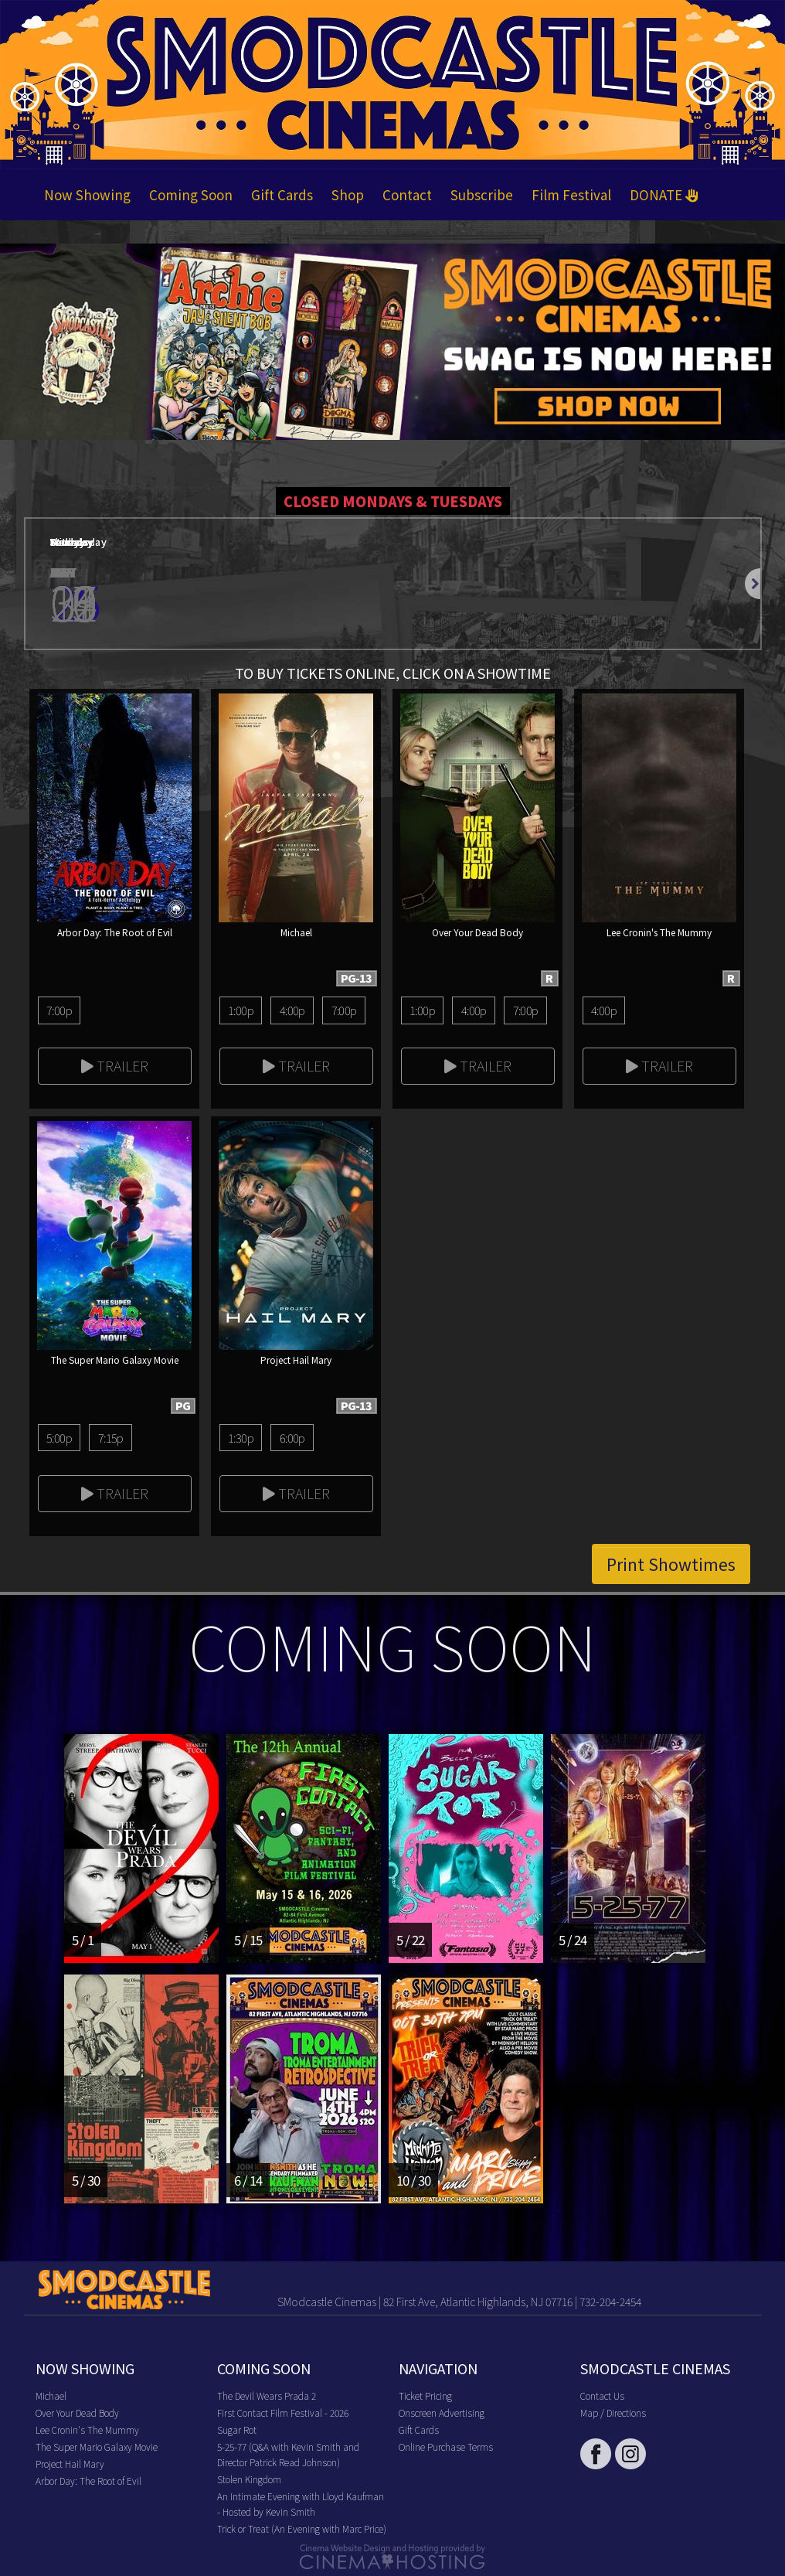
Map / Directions (613, 2412)
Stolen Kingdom (249, 2479)
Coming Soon (191, 194)
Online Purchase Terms (446, 2446)
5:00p (59, 1437)
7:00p (59, 1010)
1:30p (240, 1437)
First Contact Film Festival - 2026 (282, 2412)
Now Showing (87, 194)
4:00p (292, 1010)
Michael (51, 2395)
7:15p (111, 1437)
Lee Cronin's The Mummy (87, 2429)
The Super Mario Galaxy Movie (97, 2446)
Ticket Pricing (425, 2395)
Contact (407, 194)
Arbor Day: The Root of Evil (88, 2480)
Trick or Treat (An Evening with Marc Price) (301, 2528)
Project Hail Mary (70, 2463)
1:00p (240, 1010)
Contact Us (602, 2395)
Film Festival (571, 194)
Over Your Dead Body (77, 2412)
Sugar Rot (237, 2429)
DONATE (664, 194)
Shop (347, 194)
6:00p (292, 1437)
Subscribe (481, 194)
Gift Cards (282, 194)
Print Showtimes (671, 1564)
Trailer (114, 1065)
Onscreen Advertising (441, 2412)
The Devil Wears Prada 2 (266, 2395)
